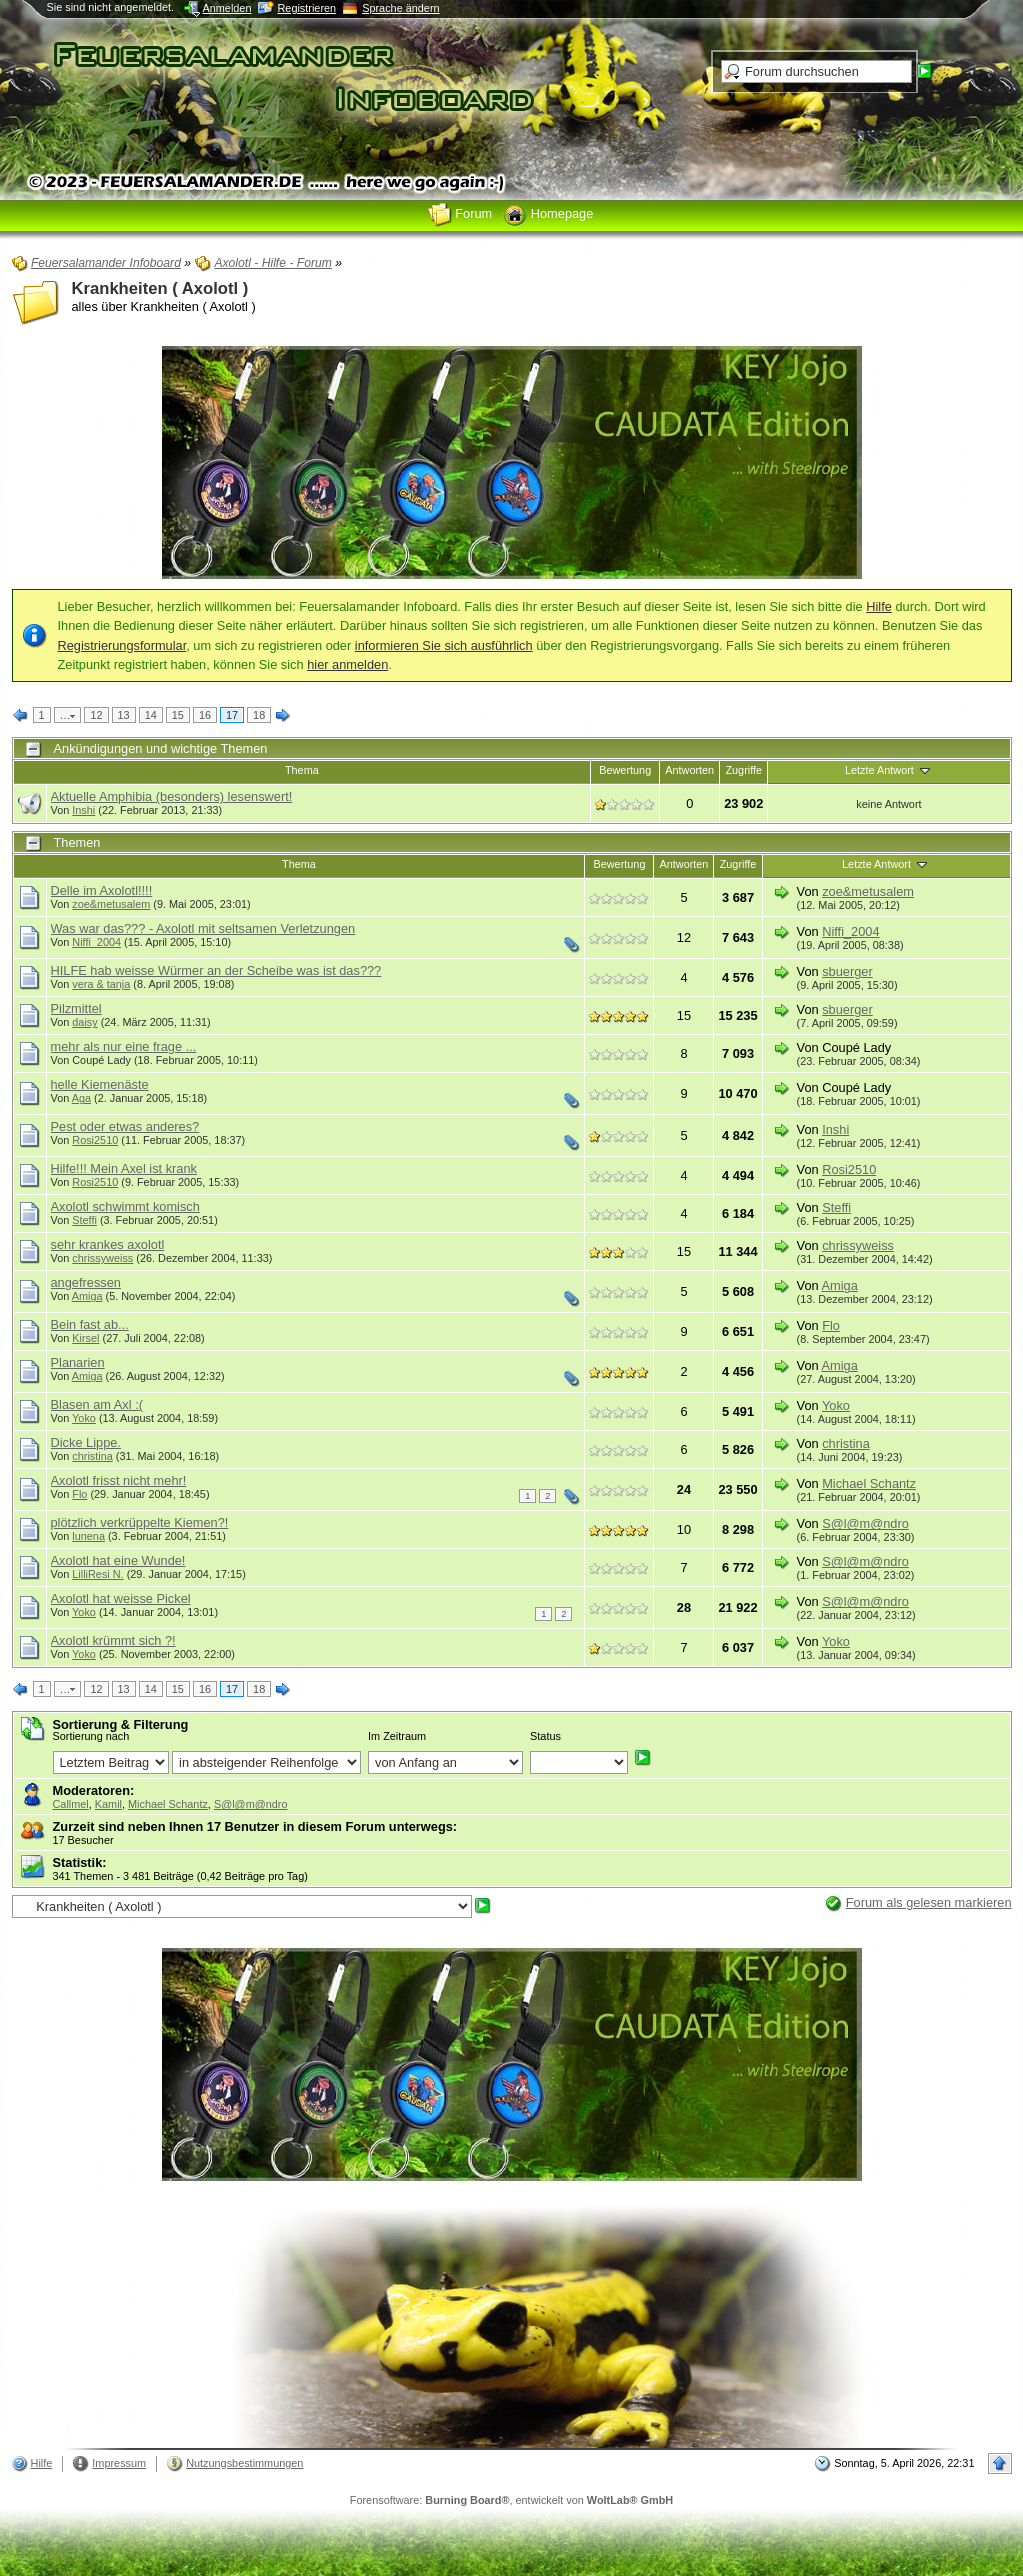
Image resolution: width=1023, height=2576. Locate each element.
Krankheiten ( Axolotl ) (160, 288)
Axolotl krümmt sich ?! (113, 1640)
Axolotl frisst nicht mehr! (119, 1480)
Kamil (108, 1804)
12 (96, 715)
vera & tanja (101, 984)
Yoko (84, 1418)
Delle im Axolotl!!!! (102, 890)
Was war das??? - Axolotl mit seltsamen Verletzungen (203, 928)
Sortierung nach (91, 1736)
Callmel (71, 1804)
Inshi (83, 810)
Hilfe (879, 606)
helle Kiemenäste (100, 1084)
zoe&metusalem (111, 904)
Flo (831, 1325)
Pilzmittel (76, 1008)
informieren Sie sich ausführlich (444, 645)
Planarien (78, 1362)
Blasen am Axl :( (97, 1404)
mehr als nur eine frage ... (124, 1046)
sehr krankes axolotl (108, 1244)
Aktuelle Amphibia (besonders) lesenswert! (172, 796)
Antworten (689, 770)
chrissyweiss (102, 1258)
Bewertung (625, 770)
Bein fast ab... (90, 1324)
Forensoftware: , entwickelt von (511, 2500)
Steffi (84, 1220)
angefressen (86, 1282)
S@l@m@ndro (865, 1523)
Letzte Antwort (889, 770)
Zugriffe (743, 770)
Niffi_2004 (96, 942)
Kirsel (85, 1338)
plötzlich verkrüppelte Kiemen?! (140, 1522)
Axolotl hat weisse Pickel (121, 1598)
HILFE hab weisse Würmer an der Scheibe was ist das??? (216, 970)
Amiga (87, 1296)
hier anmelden (347, 664)
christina (92, 1456)
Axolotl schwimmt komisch (125, 1206)
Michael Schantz (869, 1483)
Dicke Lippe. (86, 1442)
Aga (81, 1098)
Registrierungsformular (122, 645)
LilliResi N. (97, 1574)
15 (178, 715)
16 (205, 715)
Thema (302, 770)
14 (151, 715)
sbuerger (847, 971)
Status (545, 1736)
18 (259, 715)
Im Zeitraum (397, 1736)
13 (124, 715)
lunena (88, 1536)
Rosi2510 (95, 1140)
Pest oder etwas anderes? (125, 1126)
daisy (84, 1022)
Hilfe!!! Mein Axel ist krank (124, 1168)
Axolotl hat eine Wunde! (118, 1560)
